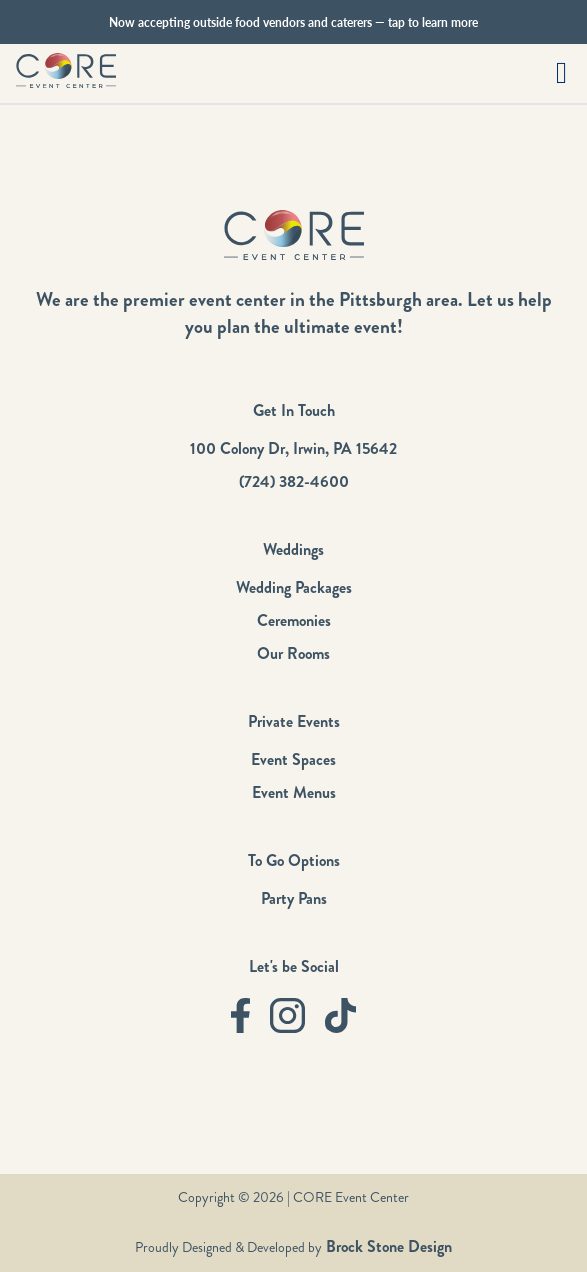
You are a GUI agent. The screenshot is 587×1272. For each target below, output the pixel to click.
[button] (561, 73)
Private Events (294, 721)
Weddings (293, 549)
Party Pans (294, 898)
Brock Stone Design (387, 1246)
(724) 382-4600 (294, 481)
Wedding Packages (294, 587)
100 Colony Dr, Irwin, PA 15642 (293, 448)
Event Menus (294, 792)
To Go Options (294, 860)
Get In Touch (294, 410)
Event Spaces (293, 759)
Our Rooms (293, 653)
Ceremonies (294, 620)
